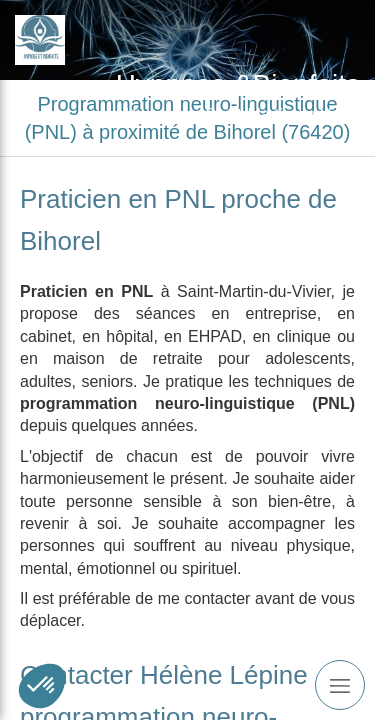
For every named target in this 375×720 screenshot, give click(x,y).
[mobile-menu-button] (340, 685)
